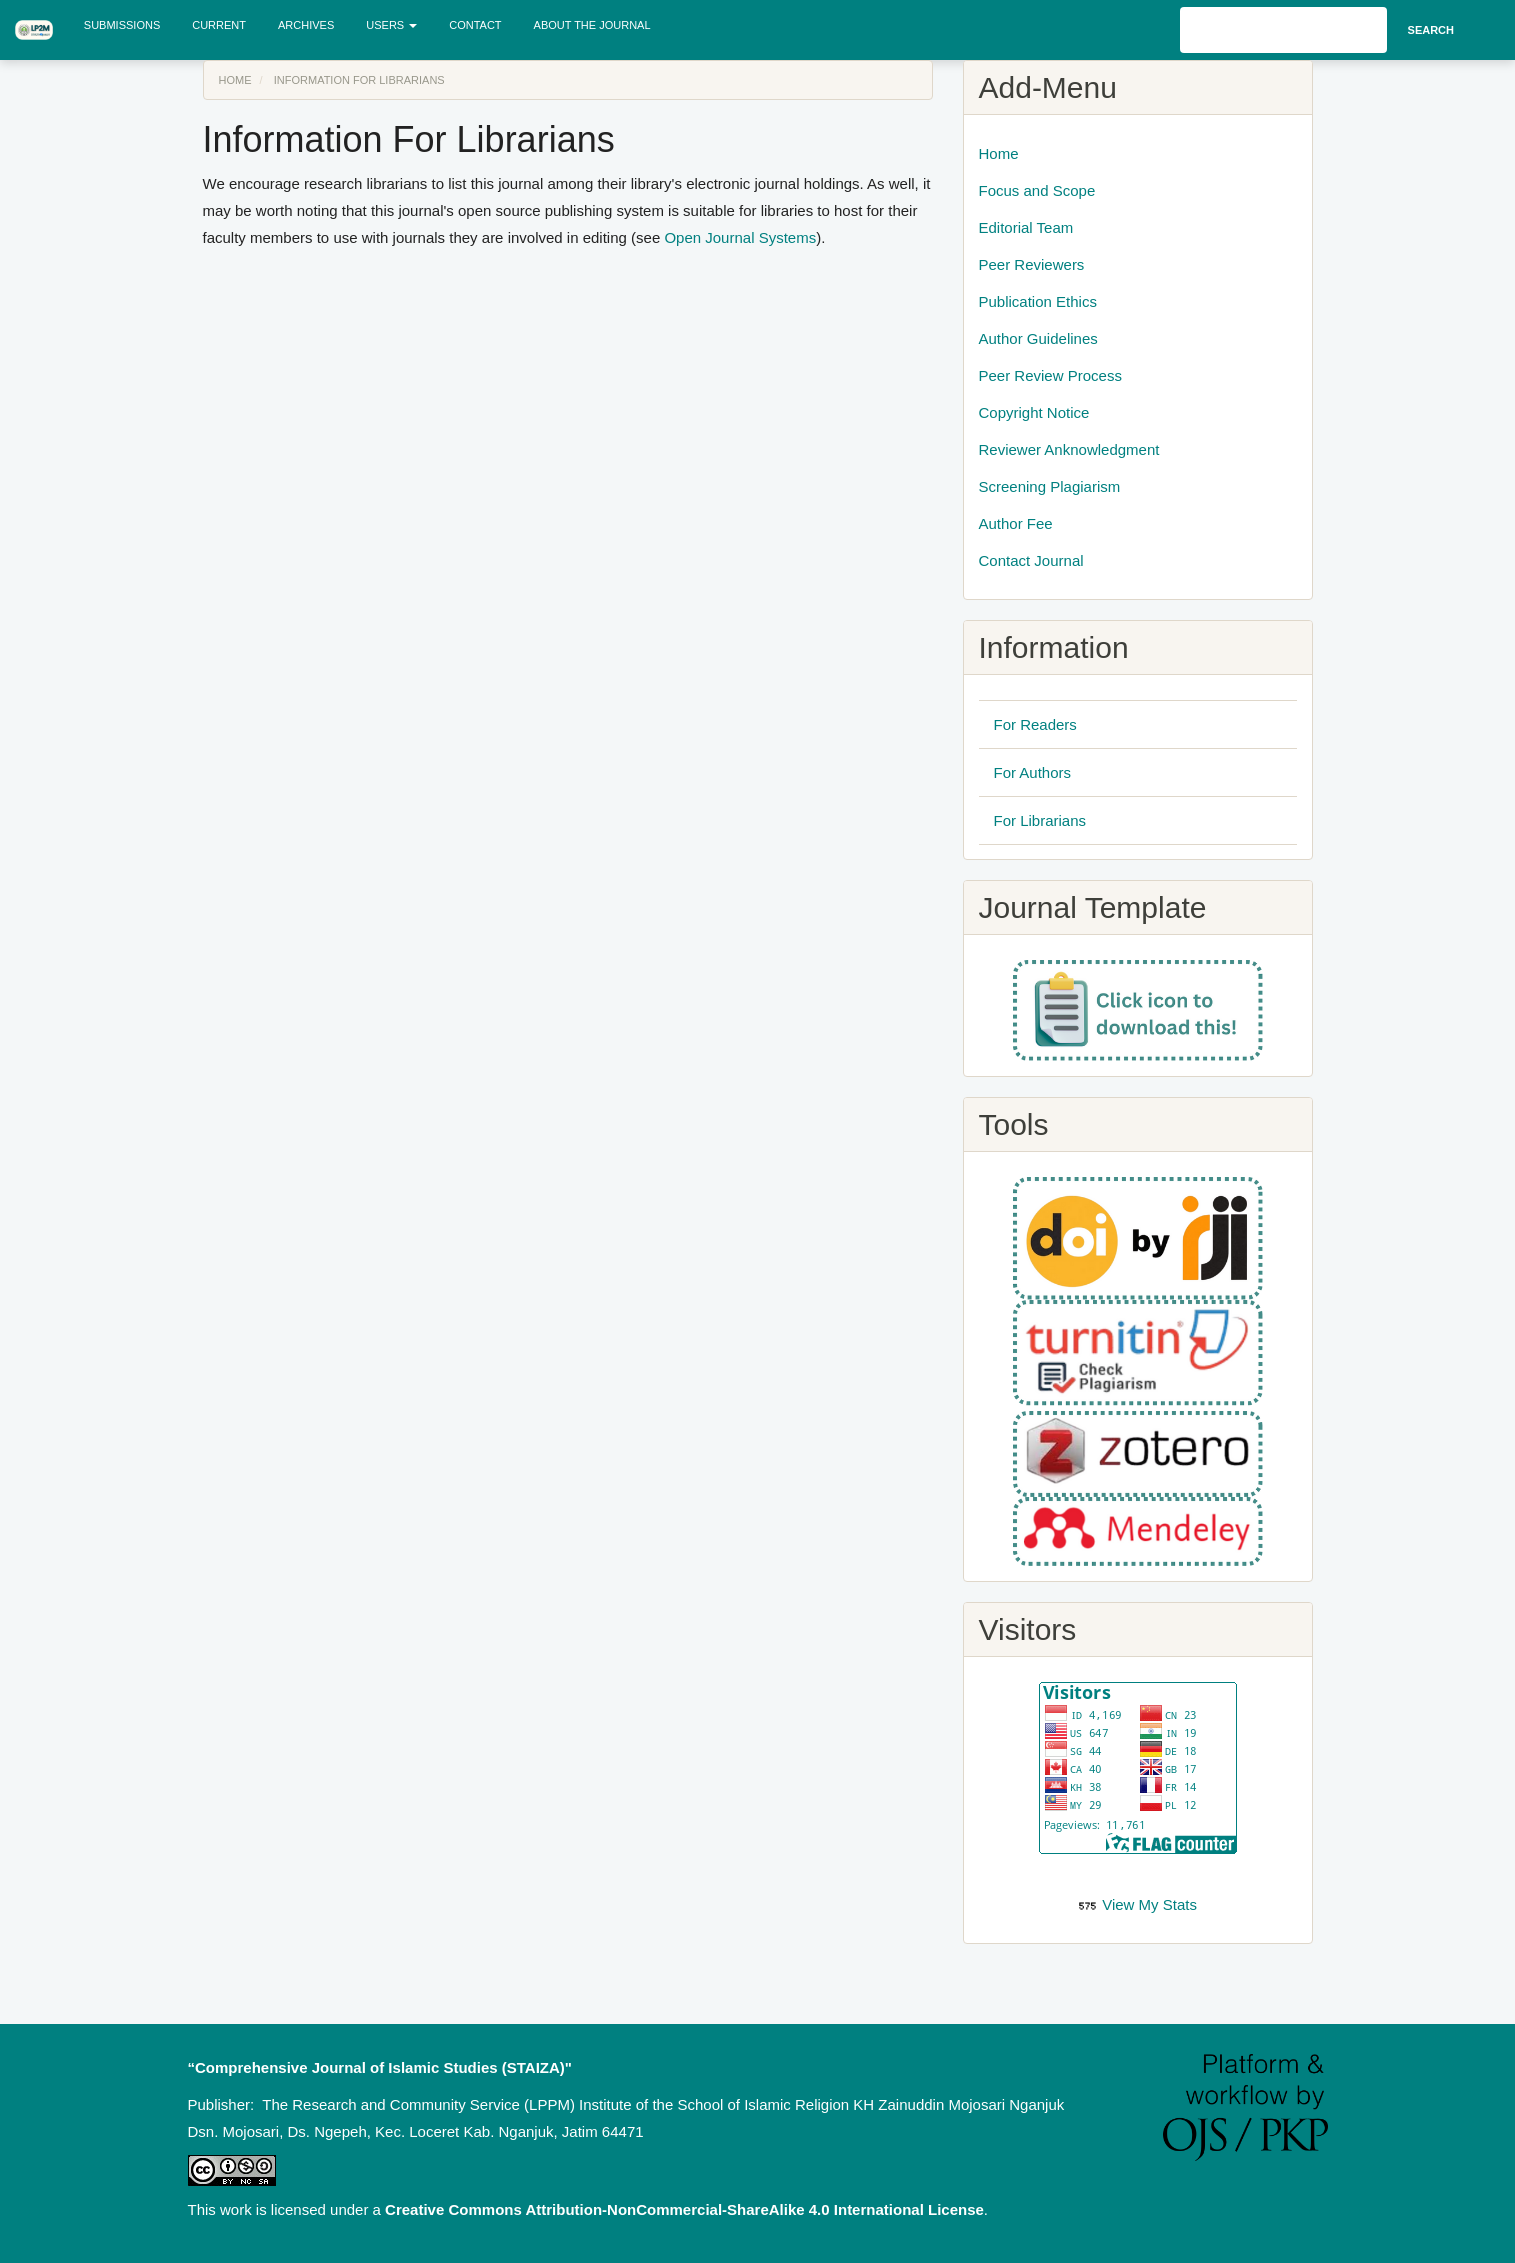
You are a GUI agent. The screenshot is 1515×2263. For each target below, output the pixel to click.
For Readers (1035, 724)
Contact (475, 25)
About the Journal (592, 25)
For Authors (1033, 772)
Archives (306, 25)
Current (219, 25)
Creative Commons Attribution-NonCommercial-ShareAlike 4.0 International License (684, 2209)
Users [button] (391, 25)
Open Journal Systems (740, 237)
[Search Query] (1283, 30)
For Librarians (1040, 820)
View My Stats (1149, 1904)
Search (1431, 30)
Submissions (122, 25)
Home (235, 80)
